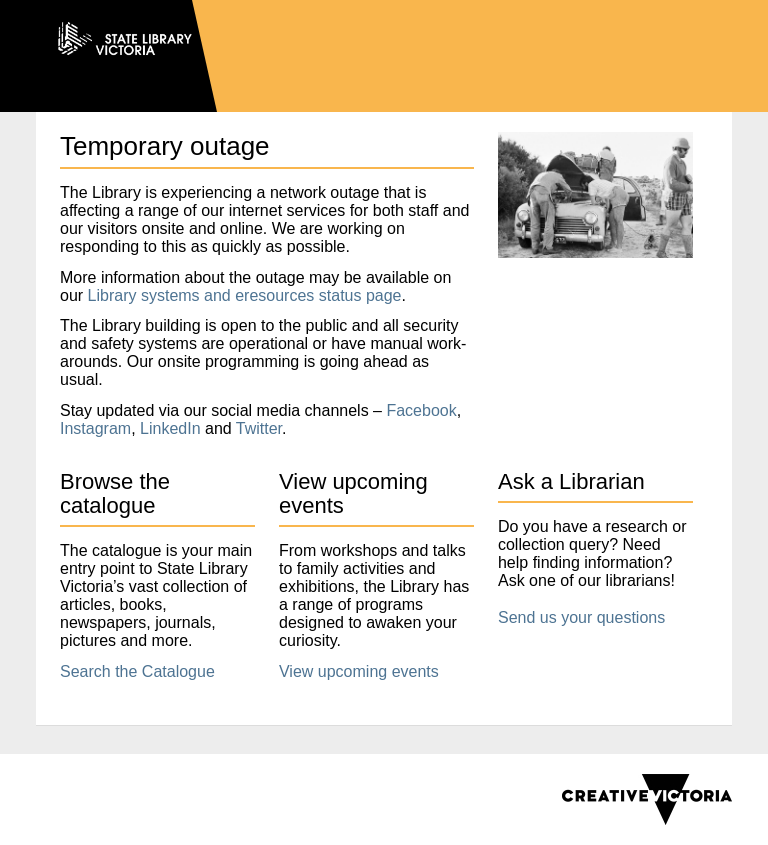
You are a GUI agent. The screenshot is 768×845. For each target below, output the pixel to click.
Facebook (421, 410)
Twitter (259, 428)
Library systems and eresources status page (245, 295)
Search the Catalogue (137, 671)
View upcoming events (359, 671)
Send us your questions (581, 617)
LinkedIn (170, 428)
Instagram (95, 428)
